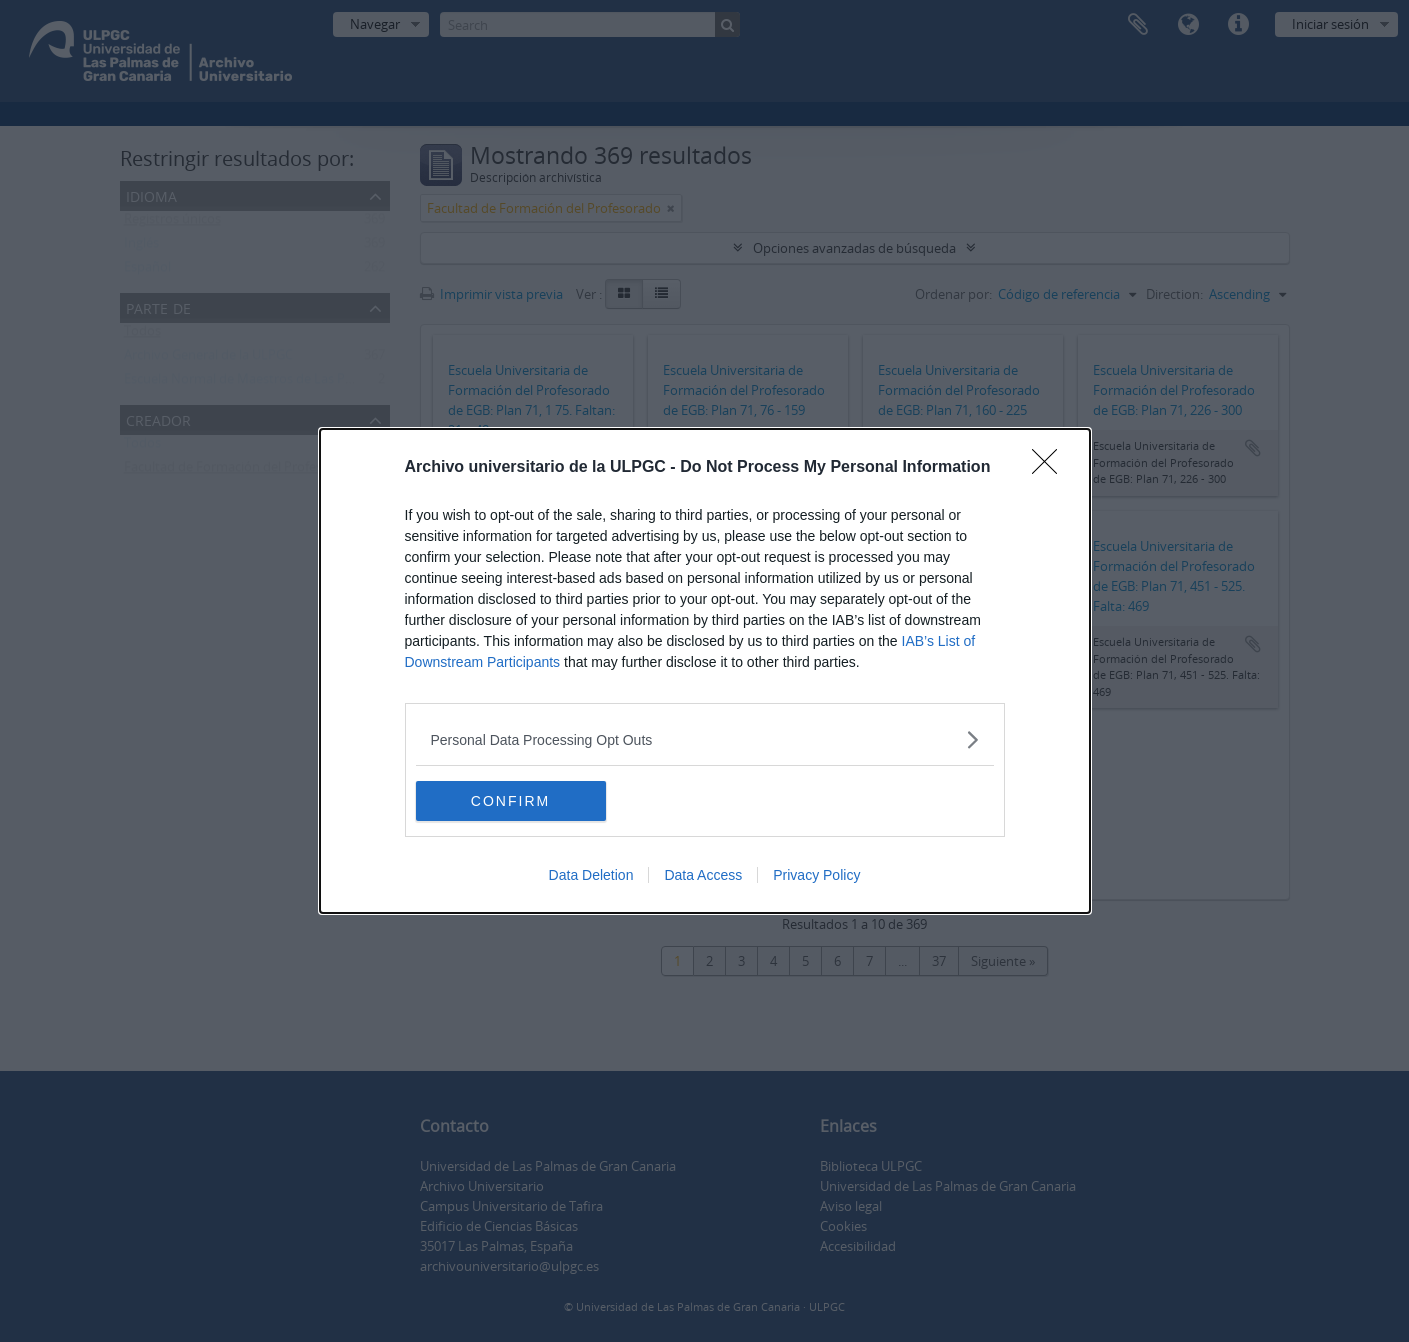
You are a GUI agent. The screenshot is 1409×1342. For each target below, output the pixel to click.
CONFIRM (510, 800)
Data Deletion (591, 875)
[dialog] (705, 671)
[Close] (1051, 468)
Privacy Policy (816, 875)
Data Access (703, 875)
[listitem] (705, 739)
